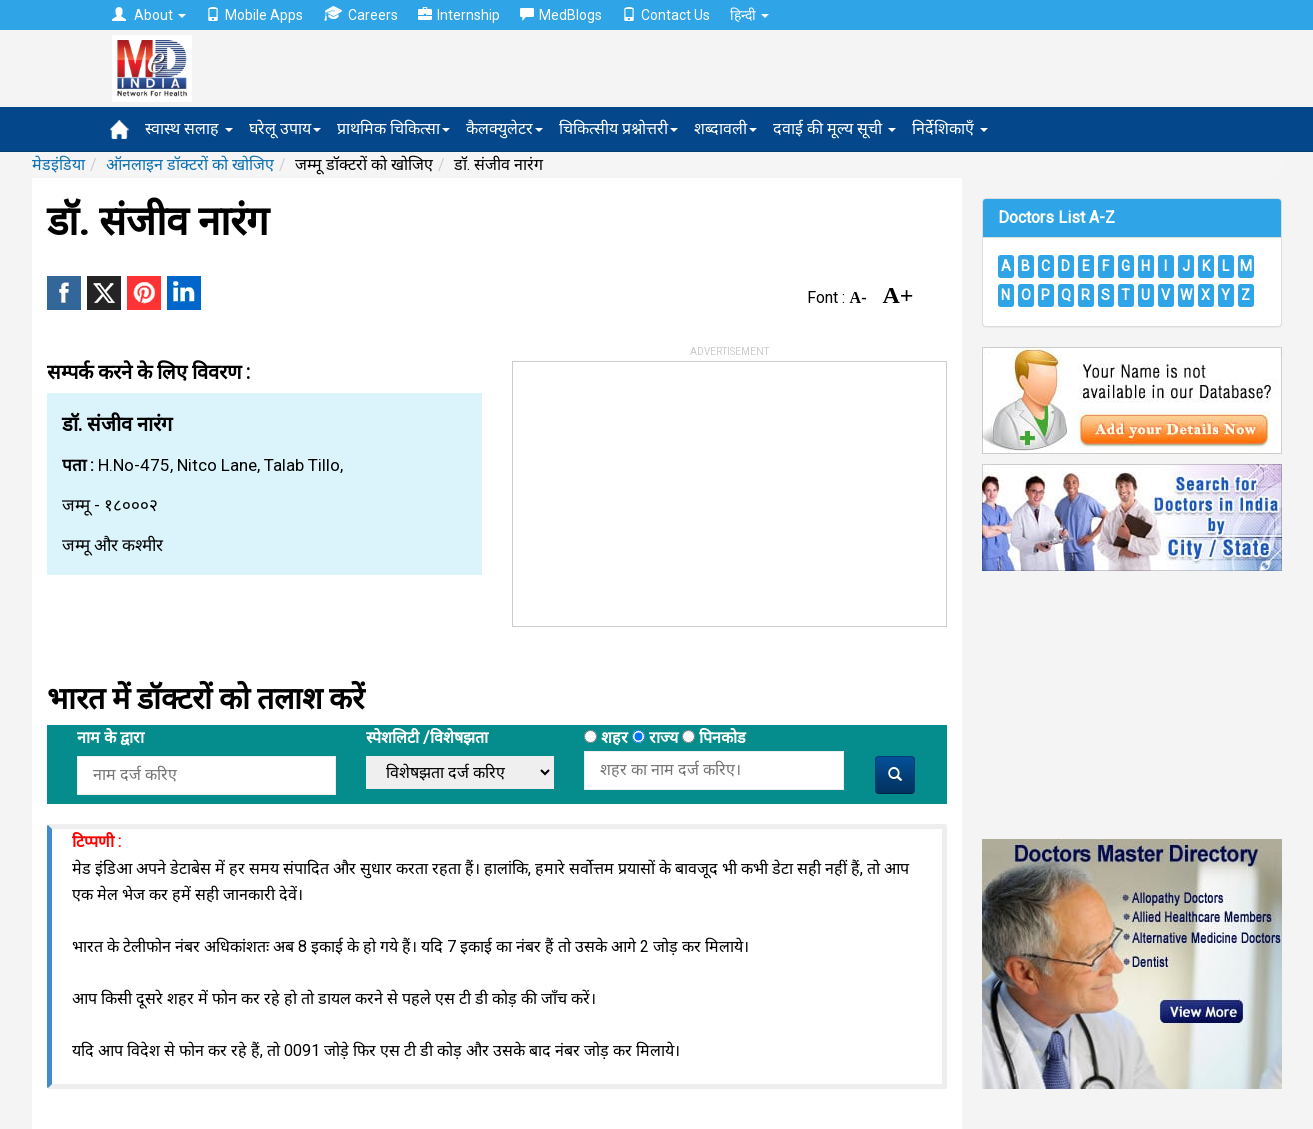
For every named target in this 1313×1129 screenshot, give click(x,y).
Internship (459, 15)
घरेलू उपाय (285, 128)
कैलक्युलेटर (504, 128)
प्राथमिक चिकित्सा (393, 128)
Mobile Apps (254, 15)
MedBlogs (561, 15)
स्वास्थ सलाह (189, 128)
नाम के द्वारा (110, 737)
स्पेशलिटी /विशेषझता (427, 737)
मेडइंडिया (58, 164)
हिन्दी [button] (749, 15)
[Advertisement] (663, 487)
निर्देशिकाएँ (950, 128)
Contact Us (666, 15)
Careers (360, 14)
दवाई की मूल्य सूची (834, 128)
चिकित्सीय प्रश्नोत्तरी (618, 128)
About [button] (149, 15)
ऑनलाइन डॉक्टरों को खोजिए (190, 164)
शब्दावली (725, 128)
